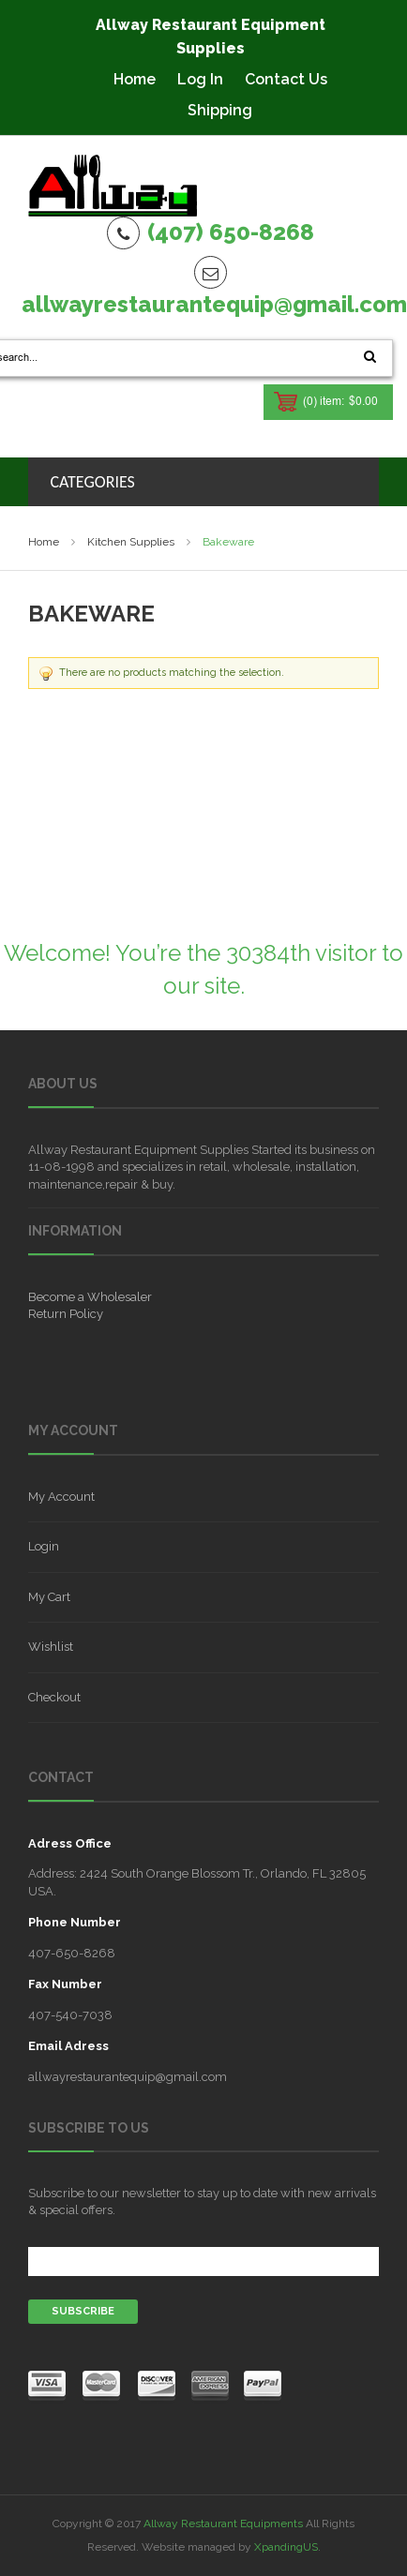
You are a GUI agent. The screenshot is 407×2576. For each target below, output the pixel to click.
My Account (61, 1497)
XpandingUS (286, 2547)
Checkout (54, 1697)
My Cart (49, 1597)
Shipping (220, 110)
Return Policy (65, 1314)
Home (134, 79)
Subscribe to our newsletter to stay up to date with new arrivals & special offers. (202, 2201)
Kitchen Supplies (130, 541)
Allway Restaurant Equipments (223, 2523)
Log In (200, 79)
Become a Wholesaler (90, 1297)
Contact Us (286, 79)
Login (43, 1546)
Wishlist (50, 1647)
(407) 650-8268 (230, 232)
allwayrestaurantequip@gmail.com (214, 304)
